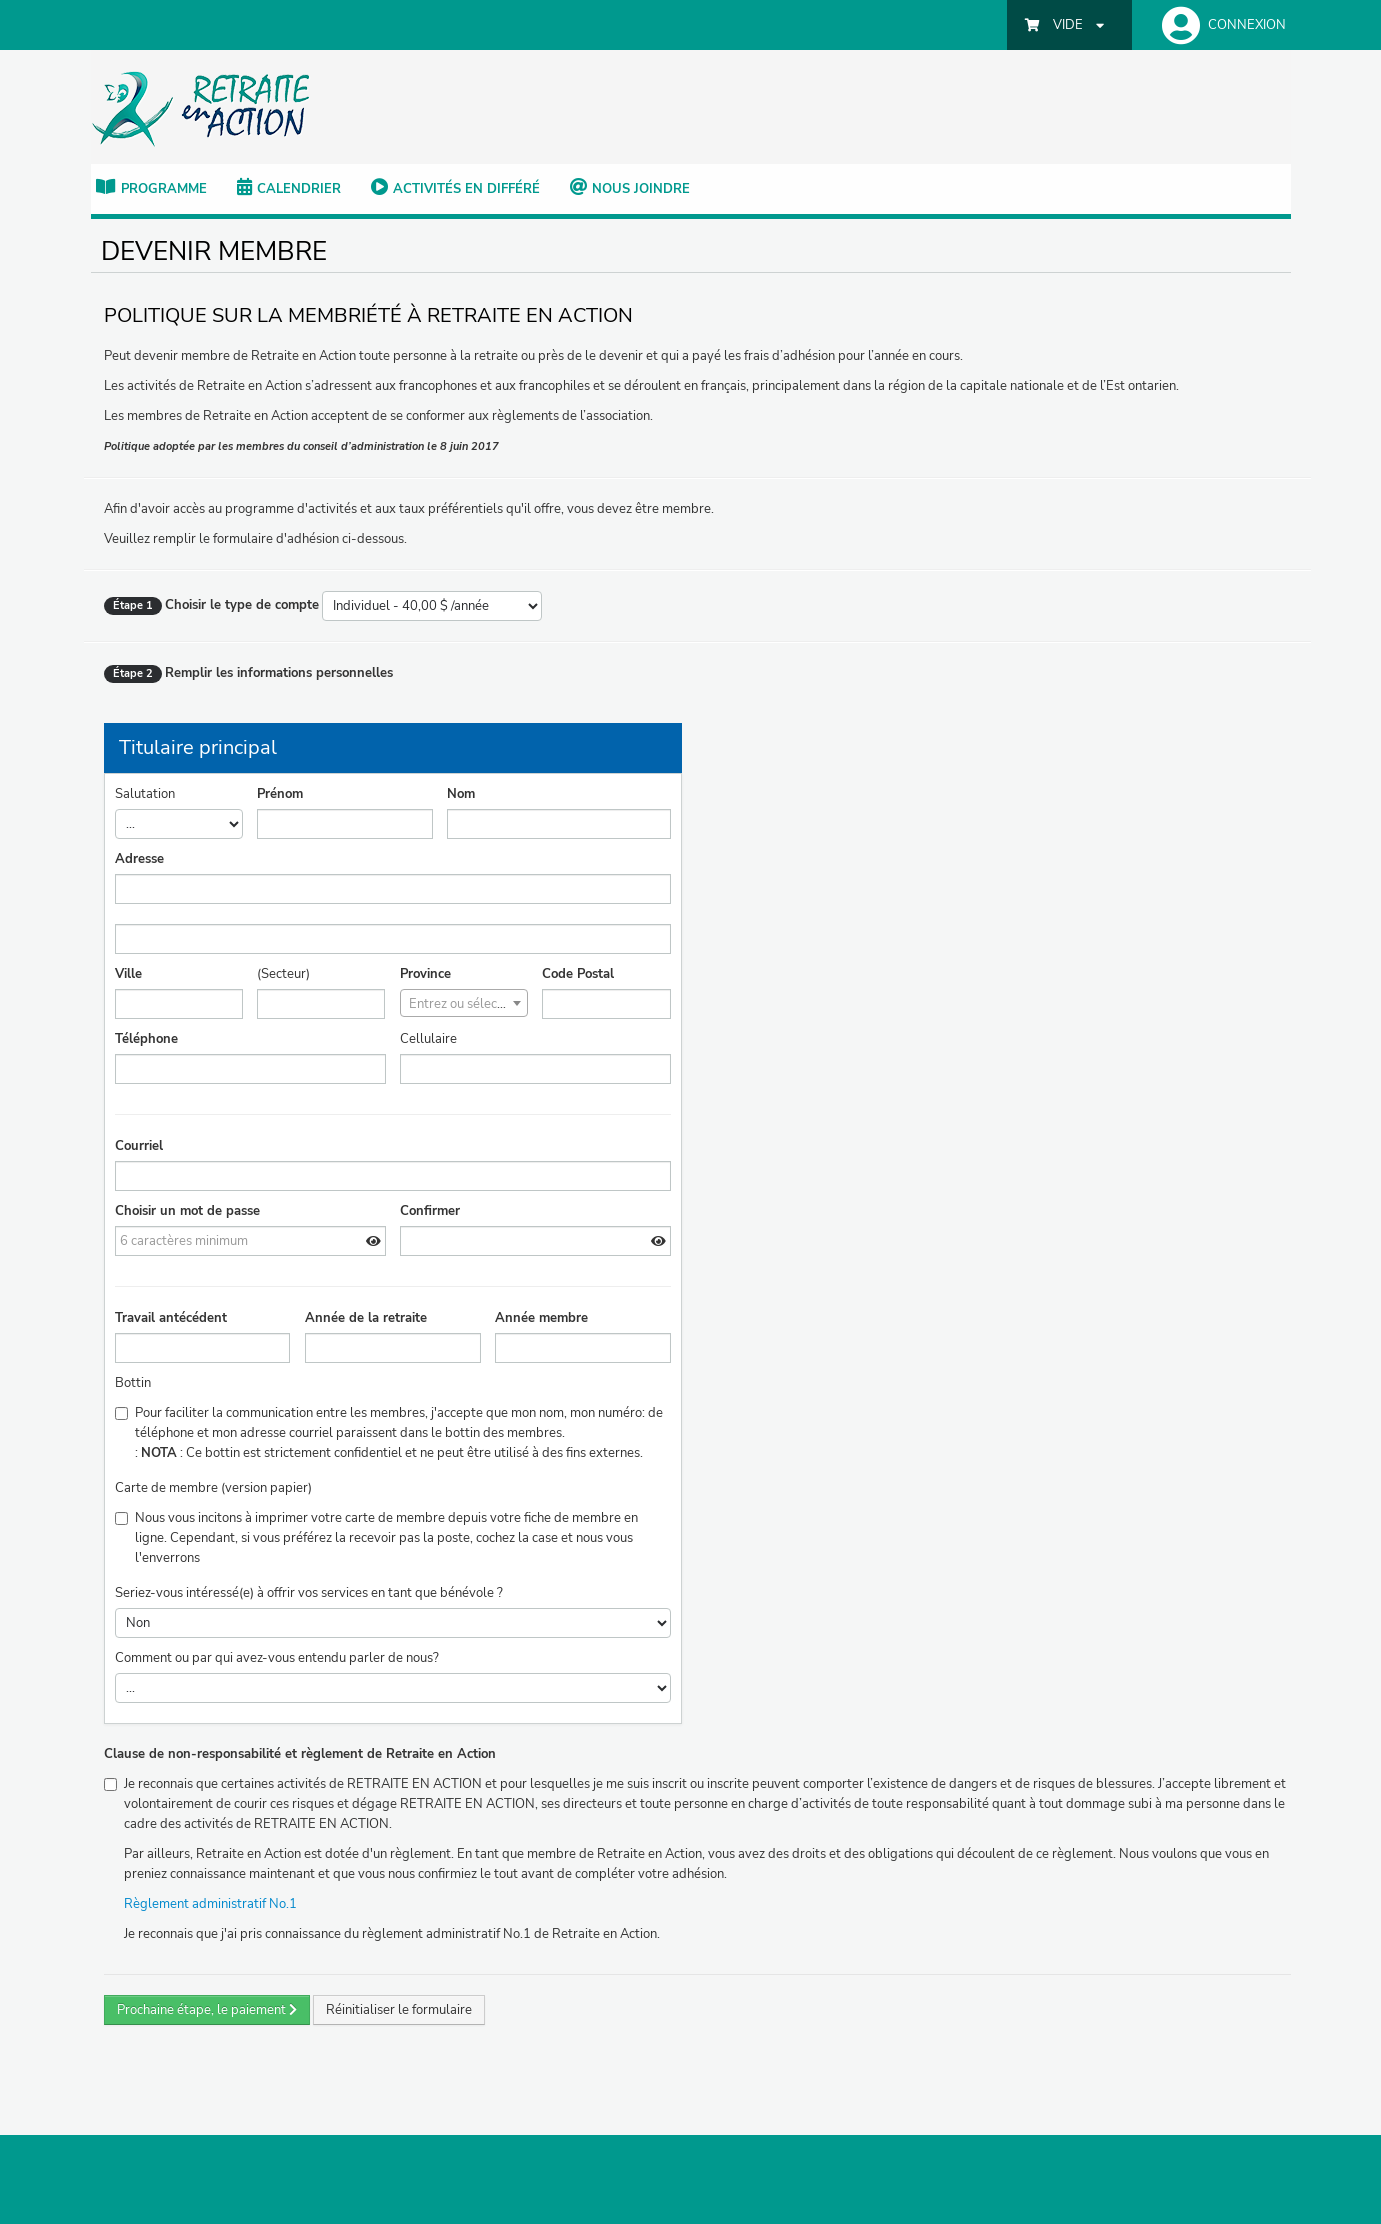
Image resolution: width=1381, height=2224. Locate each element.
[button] (1219, 25)
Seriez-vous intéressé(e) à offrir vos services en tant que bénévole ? (309, 1593)
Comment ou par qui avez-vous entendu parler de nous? (277, 1658)
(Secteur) (283, 974)
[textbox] (464, 1004)
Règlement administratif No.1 (215, 1904)
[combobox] (464, 1003)
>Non (393, 1623)
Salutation (145, 794)
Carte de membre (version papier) (213, 1488)
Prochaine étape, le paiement (207, 2010)
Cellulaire (428, 1039)
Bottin (133, 1383)
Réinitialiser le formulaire (399, 2010)
